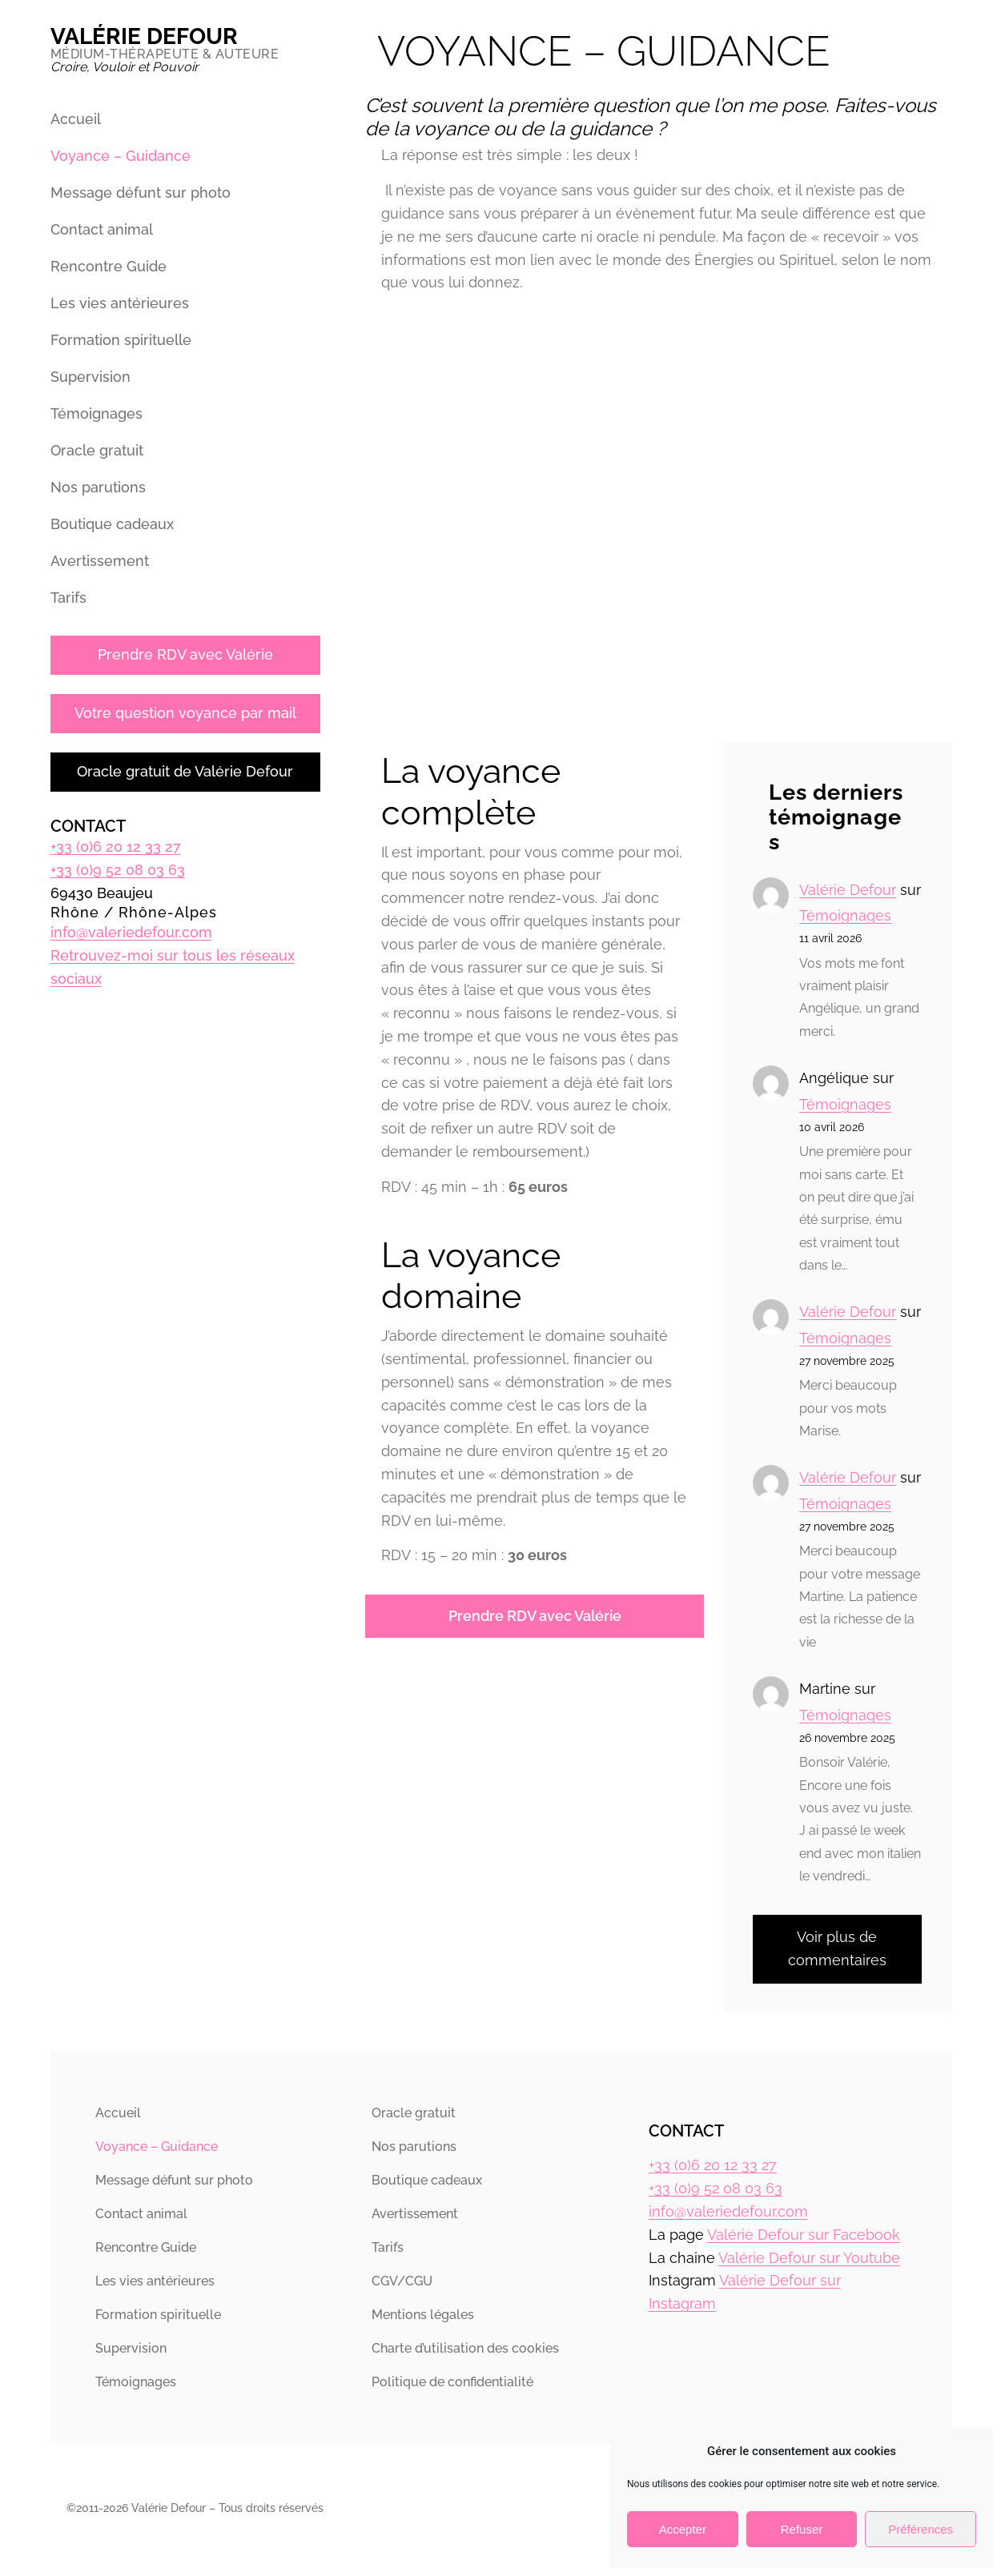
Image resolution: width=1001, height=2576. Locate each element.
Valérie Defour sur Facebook (803, 2234)
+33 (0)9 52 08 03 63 (117, 869)
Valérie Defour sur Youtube (809, 2257)
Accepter (682, 2529)
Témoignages (845, 915)
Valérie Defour (144, 36)
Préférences (920, 2529)
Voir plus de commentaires (837, 1948)
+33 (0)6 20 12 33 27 (115, 846)
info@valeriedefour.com (131, 932)
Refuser (802, 2529)
